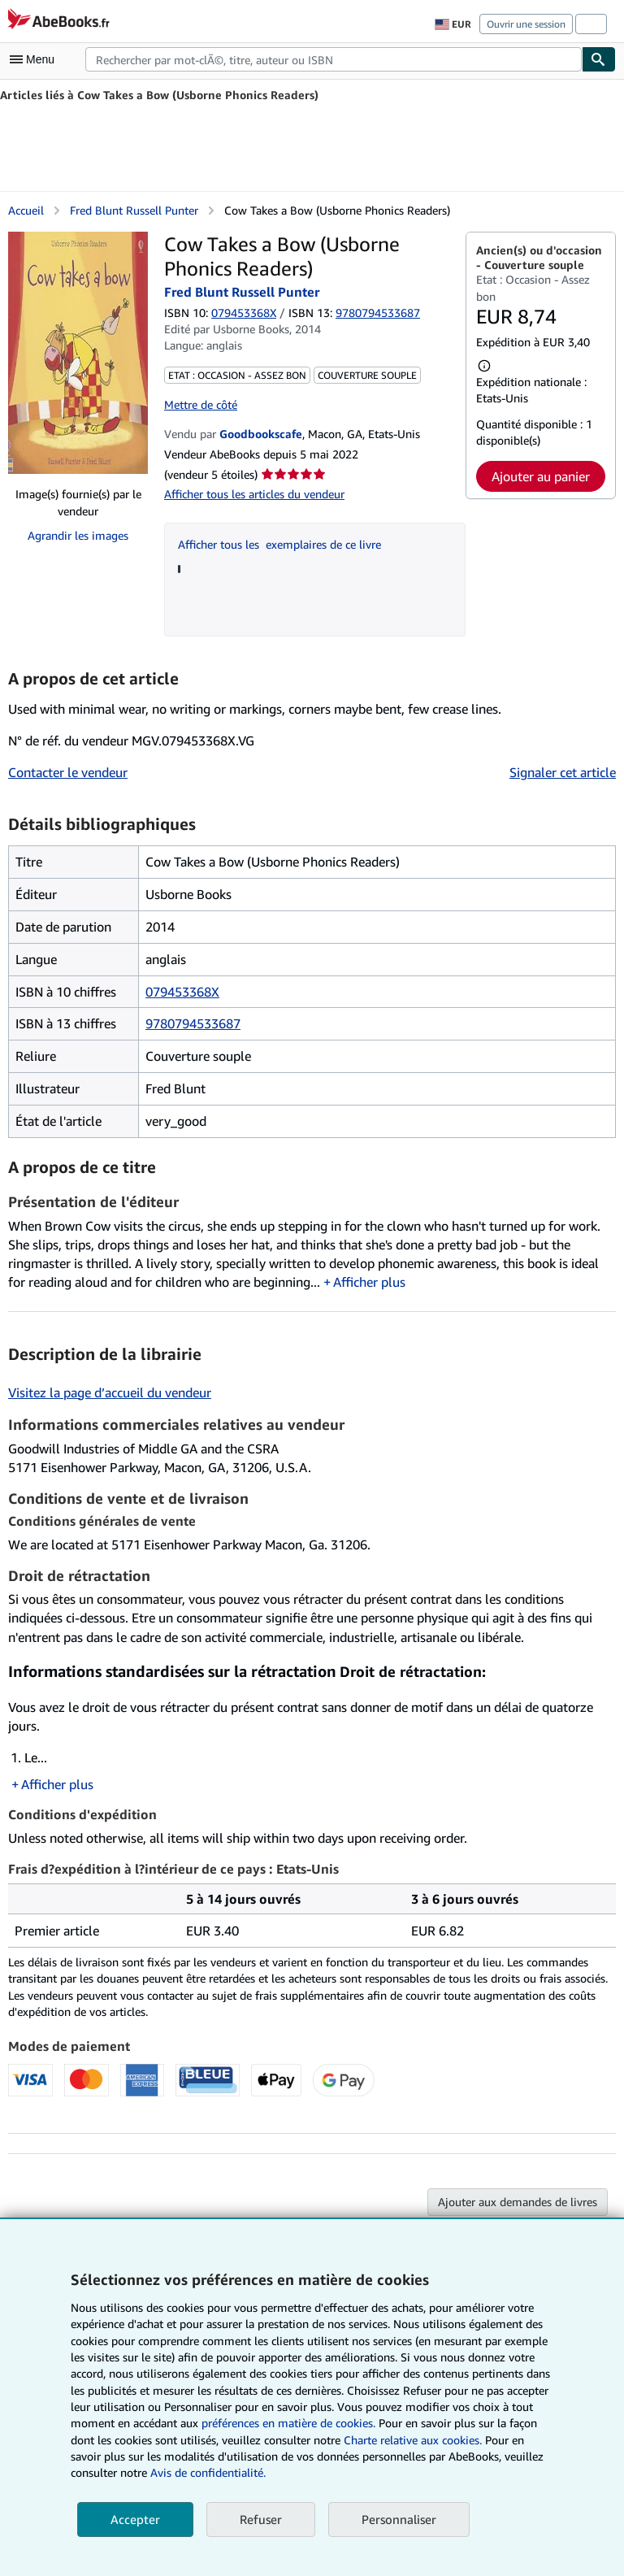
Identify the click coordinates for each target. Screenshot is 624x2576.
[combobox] (333, 59)
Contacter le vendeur (68, 772)
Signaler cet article (562, 772)
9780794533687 (192, 1023)
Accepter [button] (135, 2519)
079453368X (243, 312)
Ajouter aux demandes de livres (517, 2202)
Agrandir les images (78, 535)
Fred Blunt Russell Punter (134, 210)
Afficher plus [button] (369, 1282)
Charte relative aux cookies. (414, 2440)
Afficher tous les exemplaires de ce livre (279, 544)
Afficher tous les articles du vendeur (254, 494)
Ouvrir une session (526, 24)
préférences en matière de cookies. (288, 2423)
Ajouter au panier (541, 476)
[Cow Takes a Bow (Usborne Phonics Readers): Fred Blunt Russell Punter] (78, 353)
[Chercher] (599, 59)
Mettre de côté (200, 404)
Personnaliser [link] (399, 2519)
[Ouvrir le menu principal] (35, 59)
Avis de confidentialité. (208, 2472)
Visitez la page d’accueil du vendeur (109, 1392)
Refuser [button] (261, 2519)
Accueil (26, 210)
